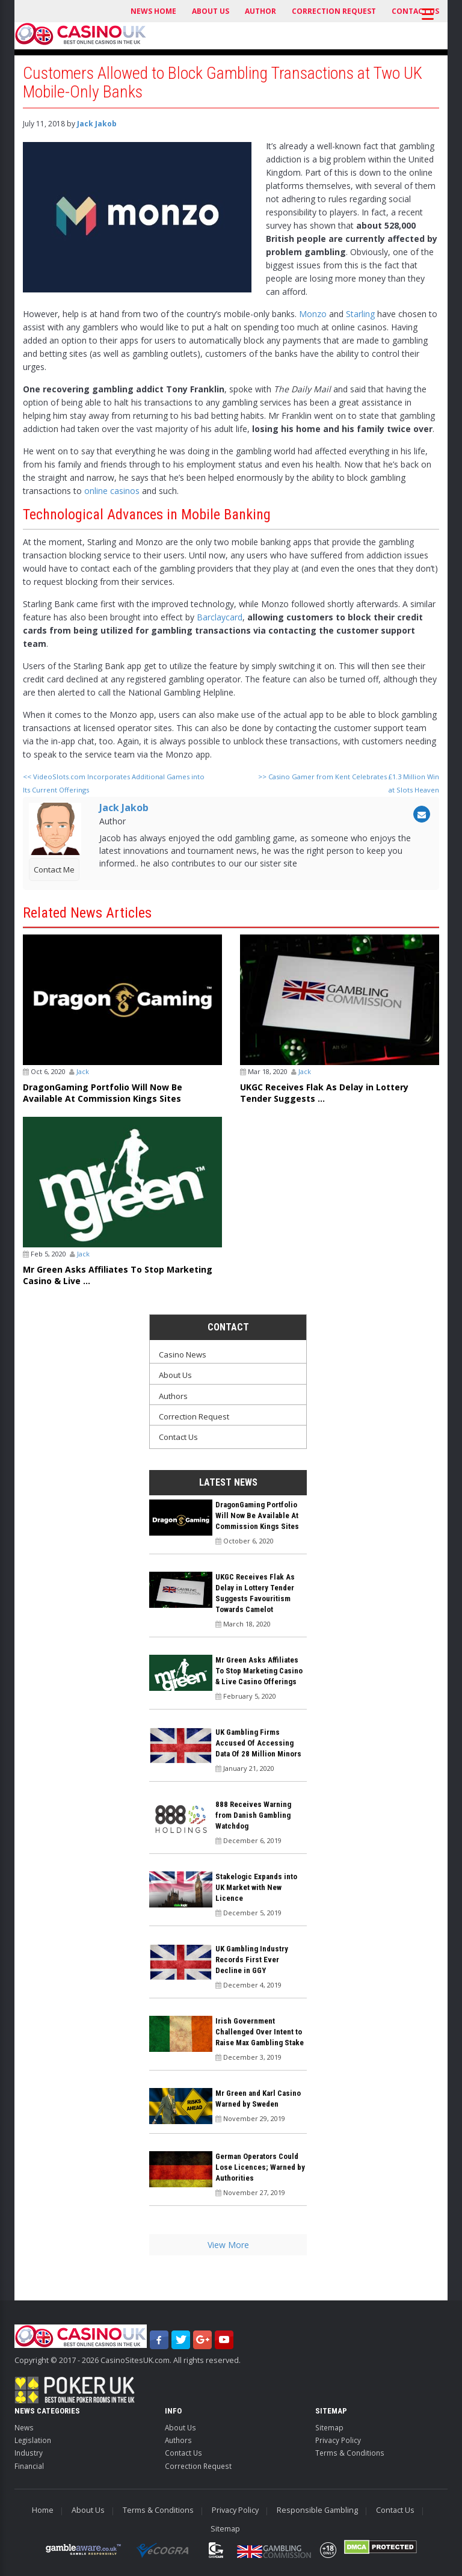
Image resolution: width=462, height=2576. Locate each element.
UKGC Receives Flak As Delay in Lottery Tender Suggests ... (324, 1092)
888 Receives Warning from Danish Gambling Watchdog (253, 1815)
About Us (210, 11)
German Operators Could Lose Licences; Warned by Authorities (260, 2167)
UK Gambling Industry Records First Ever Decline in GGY (251, 1959)
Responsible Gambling (317, 2510)
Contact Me (54, 869)
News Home (153, 11)
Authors (173, 1396)
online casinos (112, 490)
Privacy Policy (338, 2440)
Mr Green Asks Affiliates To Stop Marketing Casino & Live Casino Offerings (259, 1670)
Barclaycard (219, 617)
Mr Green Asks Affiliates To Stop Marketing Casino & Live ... (117, 1275)
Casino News (182, 1354)
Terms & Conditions (349, 2452)
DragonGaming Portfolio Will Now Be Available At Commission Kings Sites (102, 1092)
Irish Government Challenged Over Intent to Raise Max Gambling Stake (259, 2031)
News (24, 2427)
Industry (28, 2452)
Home (43, 2510)
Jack (82, 1071)
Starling (360, 314)
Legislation (32, 2440)
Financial (29, 2466)
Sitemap (329, 2427)
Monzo (313, 314)
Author (260, 11)
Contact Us (178, 1437)
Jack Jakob (97, 124)
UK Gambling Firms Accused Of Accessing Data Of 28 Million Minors (258, 1743)
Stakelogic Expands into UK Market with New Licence (256, 1887)
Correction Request (334, 11)
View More (228, 2244)
